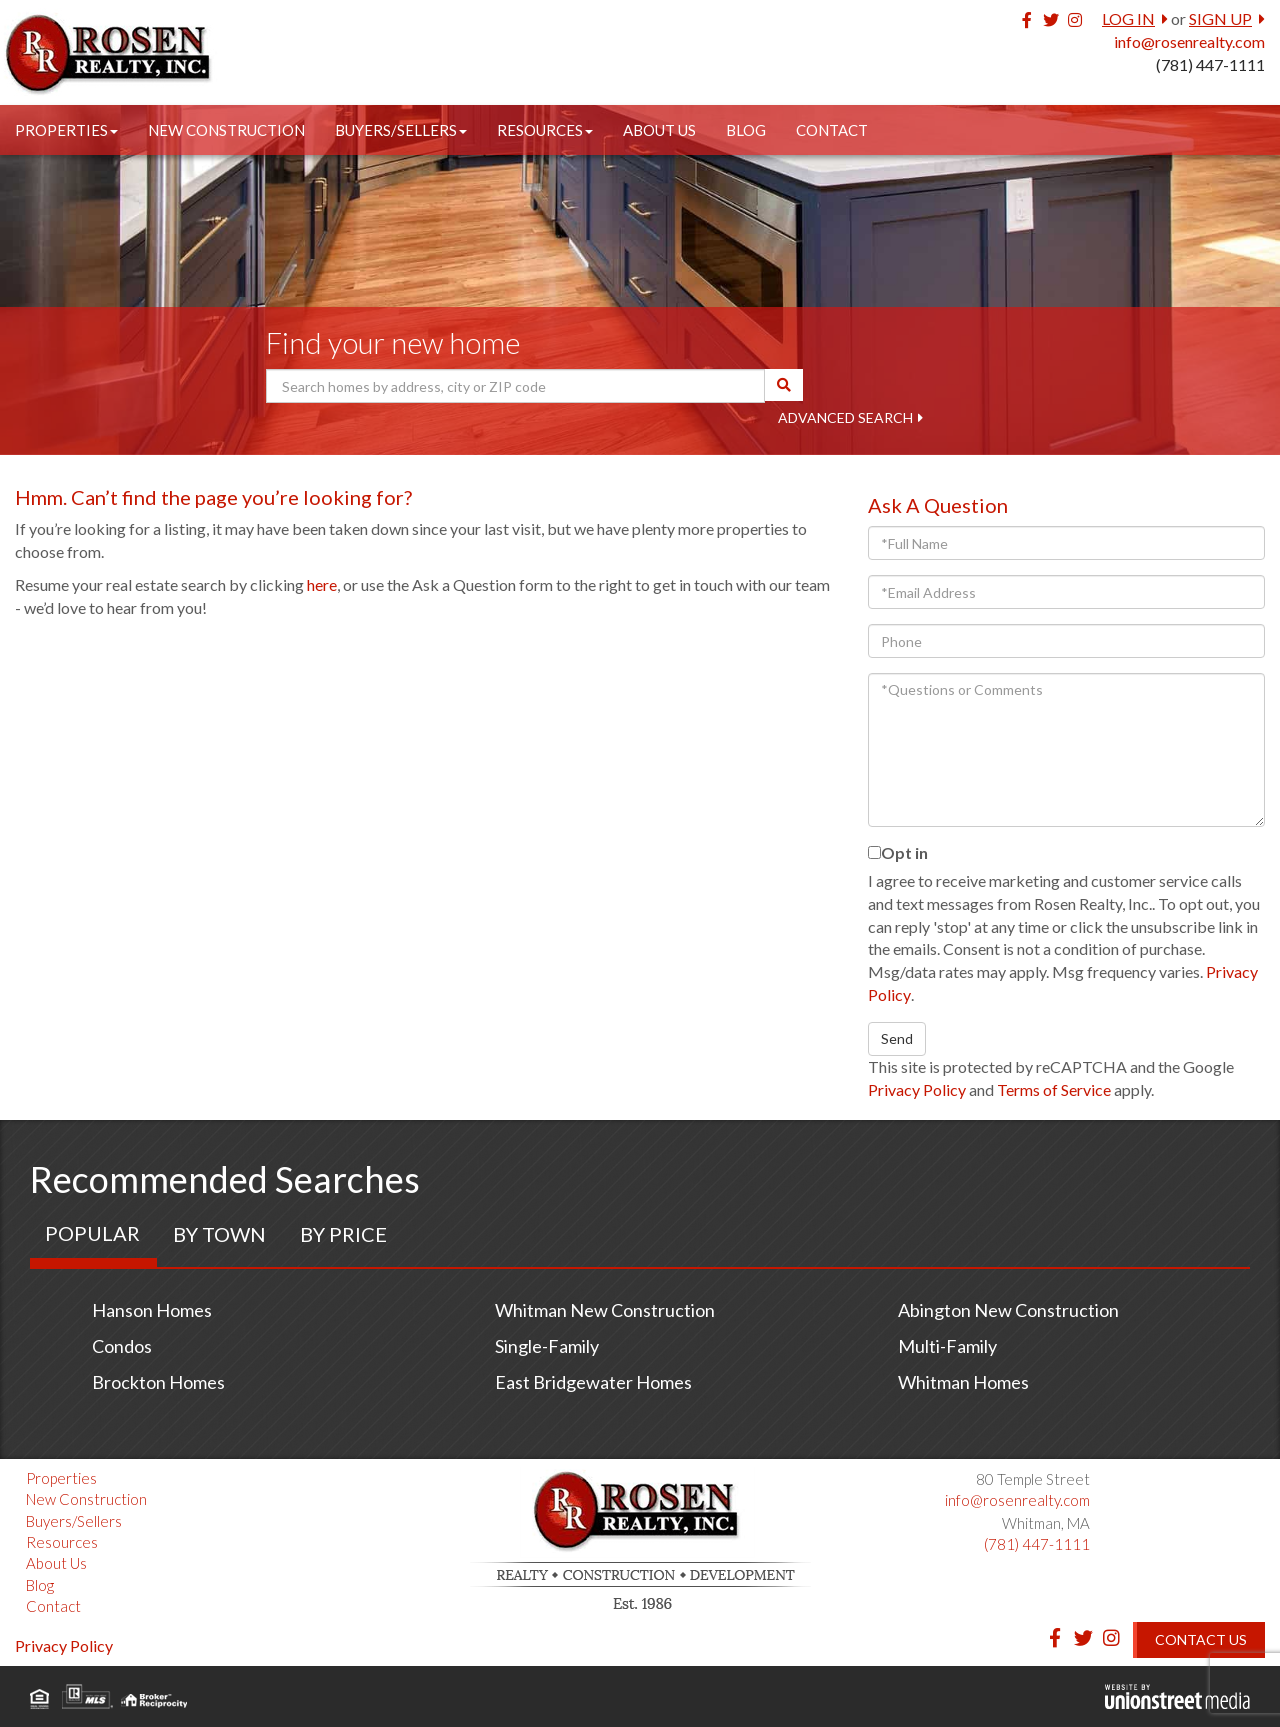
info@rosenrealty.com (1189, 41)
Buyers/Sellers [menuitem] (401, 130)
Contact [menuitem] (832, 130)
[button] (784, 385)
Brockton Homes (158, 1382)
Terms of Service (1054, 1089)
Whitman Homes (963, 1382)
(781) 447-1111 (1210, 64)
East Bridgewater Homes (593, 1382)
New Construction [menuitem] (226, 130)
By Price (343, 1234)
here (322, 584)
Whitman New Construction (605, 1310)
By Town (219, 1234)
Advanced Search (845, 417)
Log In (1128, 18)
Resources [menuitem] (545, 130)
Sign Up (1220, 18)
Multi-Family (947, 1346)
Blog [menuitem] (746, 130)
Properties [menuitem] (66, 130)
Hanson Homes (152, 1310)
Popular (92, 1233)
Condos (122, 1346)
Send (897, 1038)
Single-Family (547, 1346)
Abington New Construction (1008, 1310)
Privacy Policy (917, 1089)
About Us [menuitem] (659, 130)
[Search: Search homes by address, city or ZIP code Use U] (515, 386)
